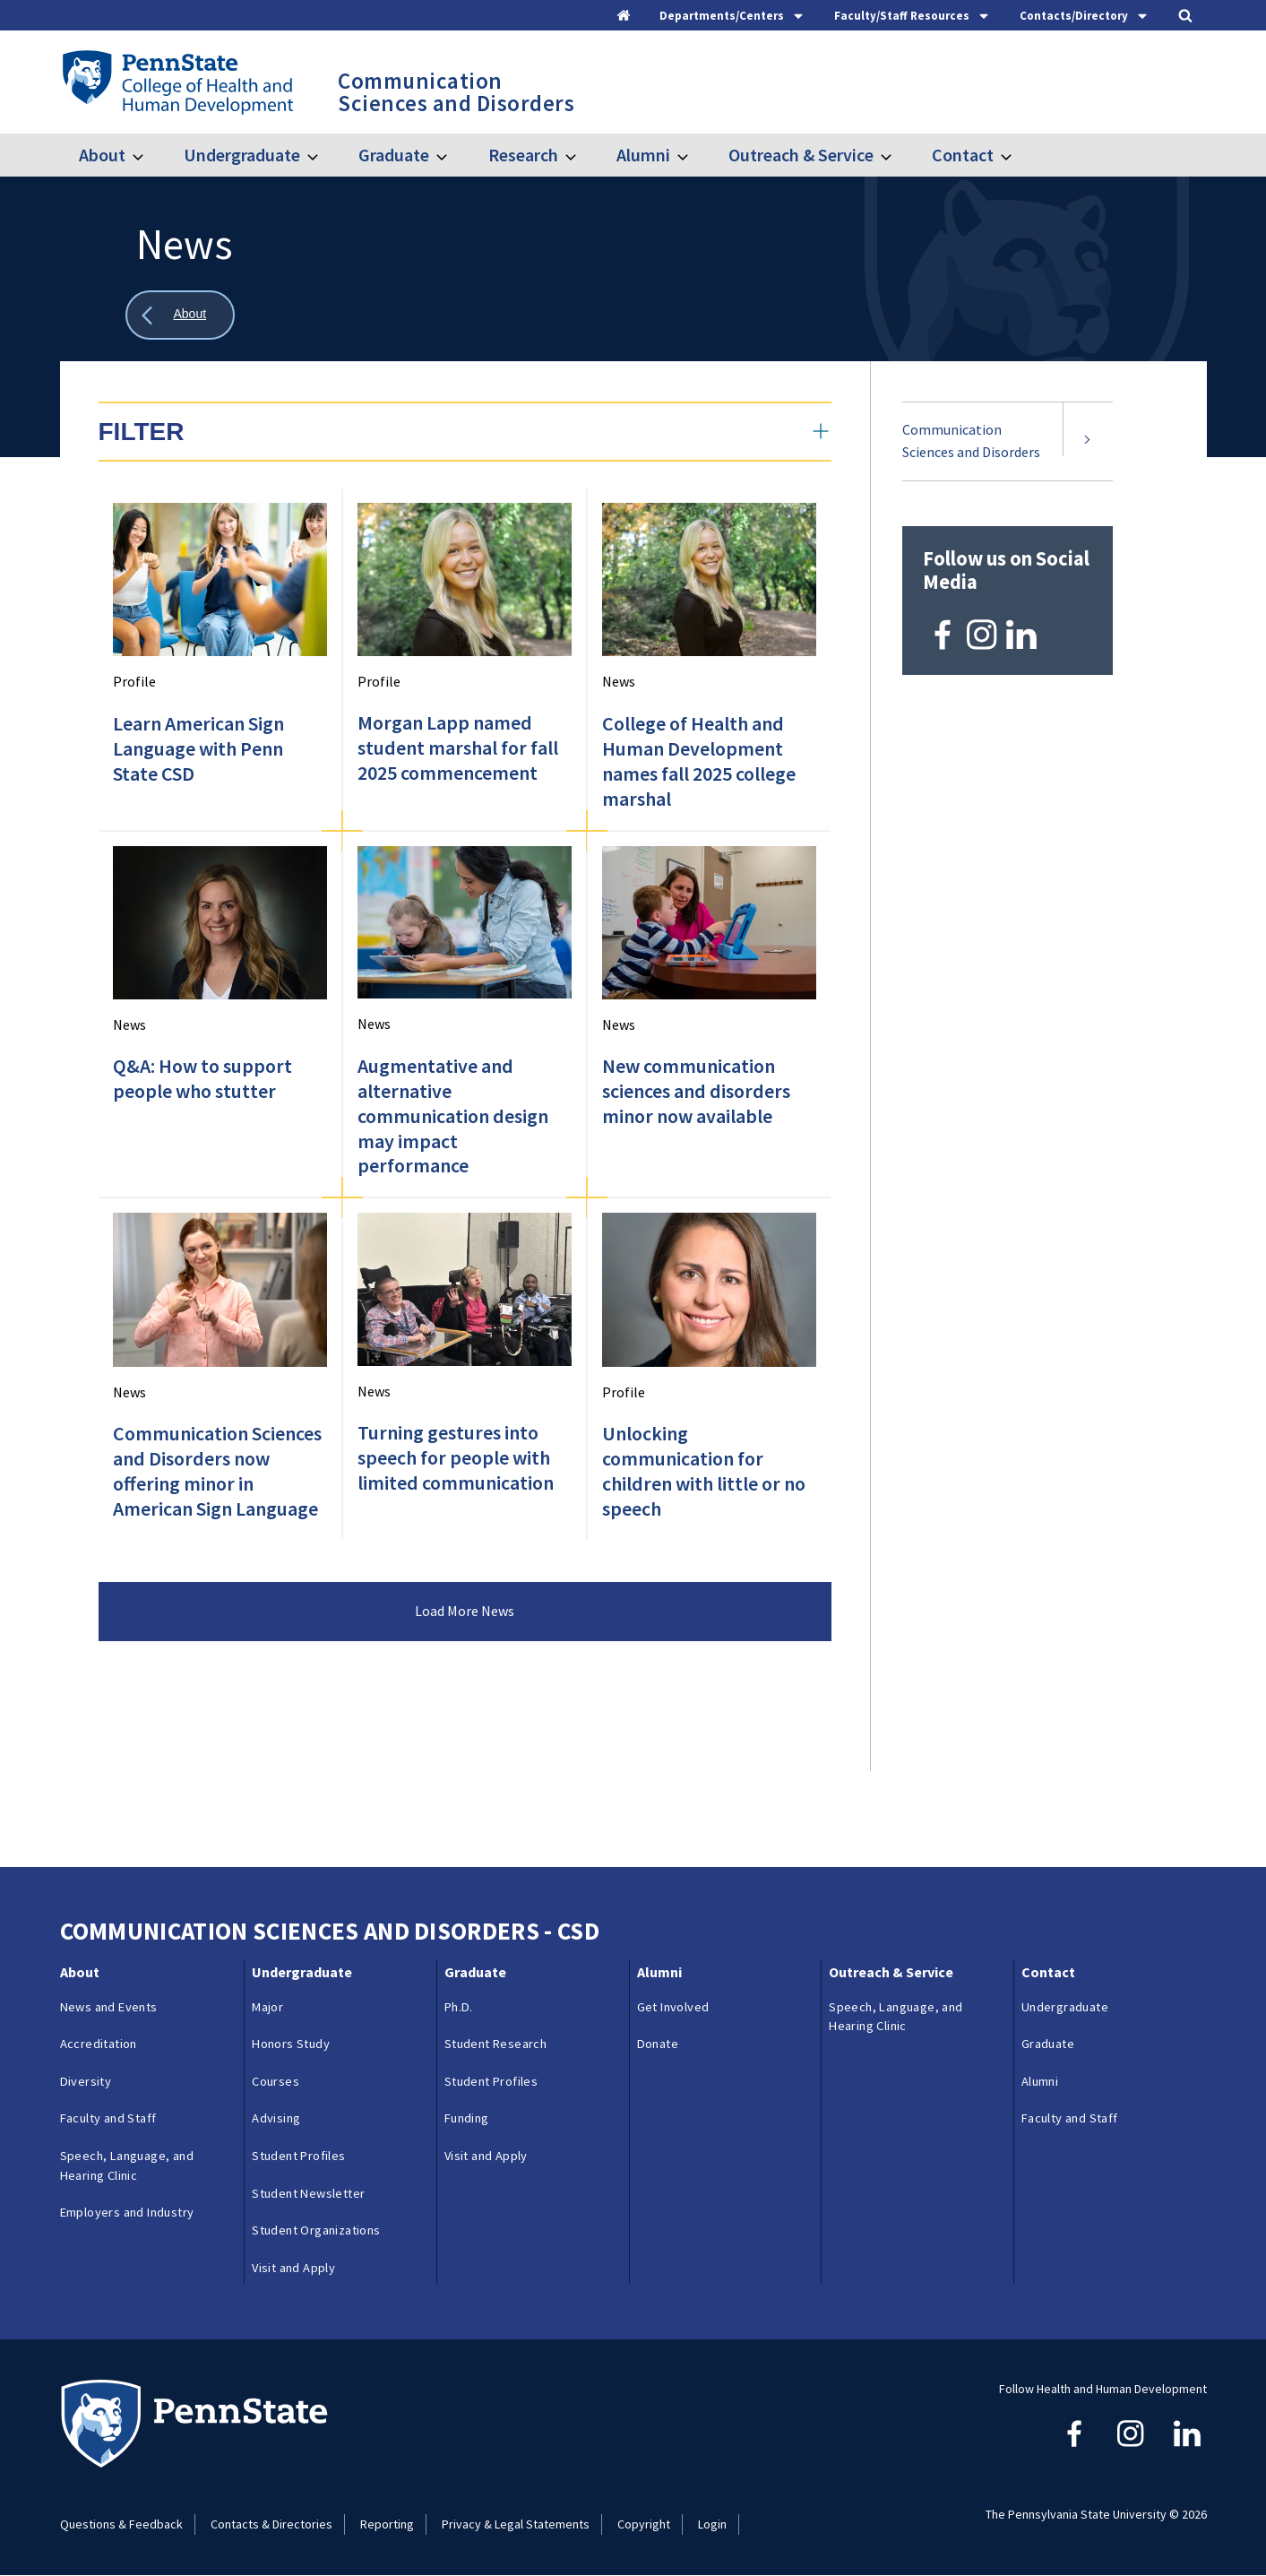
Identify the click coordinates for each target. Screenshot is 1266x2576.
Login (712, 2524)
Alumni (643, 154)
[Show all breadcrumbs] (180, 315)
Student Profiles (298, 2156)
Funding (466, 2118)
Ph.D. (458, 2007)
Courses (275, 2081)
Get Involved (673, 2007)
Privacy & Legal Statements (516, 2524)
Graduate (393, 154)
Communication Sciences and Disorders (971, 441)
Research (523, 154)
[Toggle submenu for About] (148, 155)
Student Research (495, 2044)
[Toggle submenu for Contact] (1017, 155)
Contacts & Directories (271, 2524)
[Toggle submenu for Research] (581, 155)
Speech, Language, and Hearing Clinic (127, 2165)
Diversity (86, 2081)
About (102, 154)
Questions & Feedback (121, 2524)
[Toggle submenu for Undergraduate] (323, 155)
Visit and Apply (293, 2268)
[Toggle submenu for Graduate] (452, 155)
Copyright (643, 2524)
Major (267, 2007)
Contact (963, 154)
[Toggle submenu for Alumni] (693, 155)
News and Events (109, 2007)
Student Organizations (316, 2230)
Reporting (387, 2524)
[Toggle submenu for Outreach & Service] (897, 155)
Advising (276, 2118)
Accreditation (98, 2044)
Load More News (464, 1611)
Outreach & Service (801, 154)
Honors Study (291, 2044)
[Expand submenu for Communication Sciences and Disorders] (1088, 441)
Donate (657, 2044)
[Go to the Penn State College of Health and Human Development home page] (177, 81)
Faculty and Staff (108, 2118)
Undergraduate (242, 154)
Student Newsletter (308, 2193)
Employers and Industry (127, 2212)
